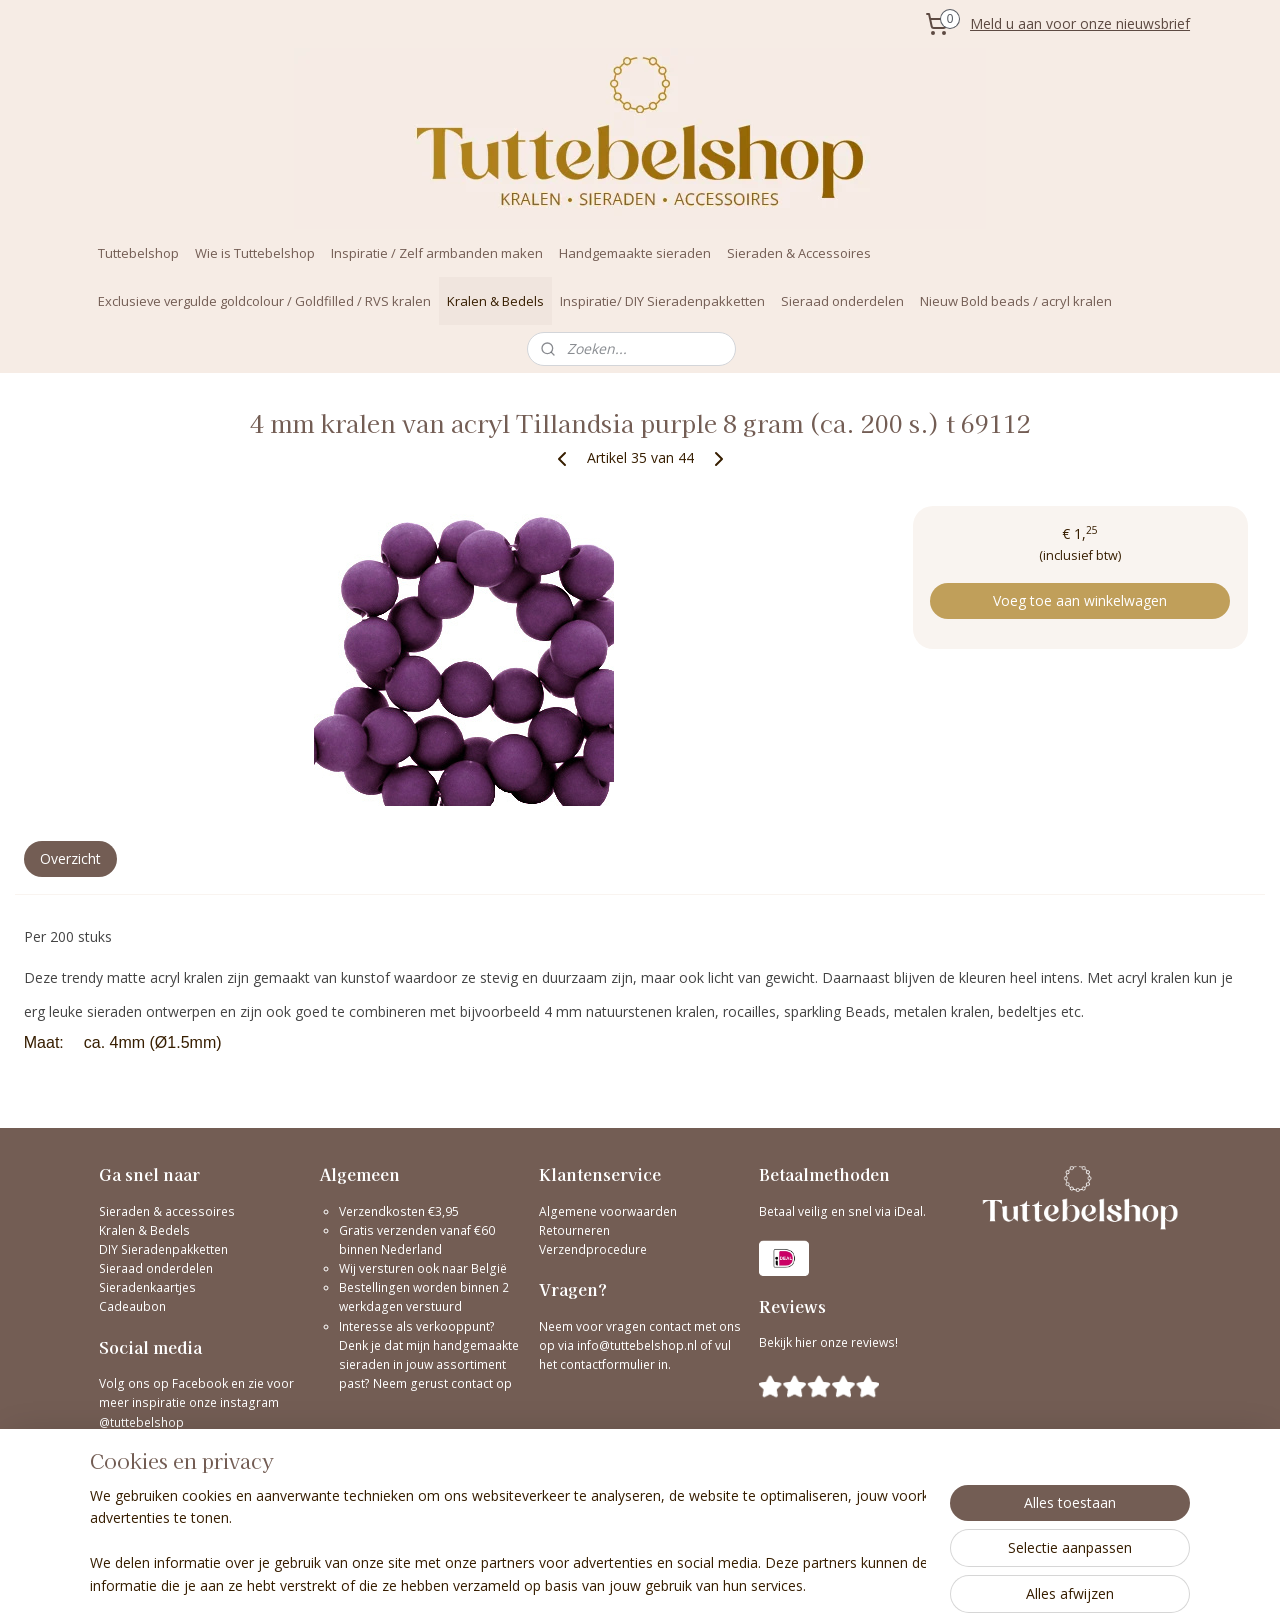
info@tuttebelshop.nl (637, 1345)
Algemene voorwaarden (608, 1211)
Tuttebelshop (138, 253)
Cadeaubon (132, 1306)
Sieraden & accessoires (167, 1211)
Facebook (200, 1383)
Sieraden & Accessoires (799, 253)
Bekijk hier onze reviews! (828, 1342)
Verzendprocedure (593, 1249)
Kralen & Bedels (495, 301)
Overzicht (70, 858)
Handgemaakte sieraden (635, 253)
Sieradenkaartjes (147, 1287)
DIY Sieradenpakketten (163, 1249)
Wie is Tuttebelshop (255, 253)
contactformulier (609, 1364)
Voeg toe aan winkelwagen (1080, 600)
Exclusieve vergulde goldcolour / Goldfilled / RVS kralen (264, 301)
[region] (508, 1542)
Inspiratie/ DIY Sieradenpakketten (662, 301)
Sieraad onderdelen (842, 301)
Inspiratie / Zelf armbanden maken (437, 253)
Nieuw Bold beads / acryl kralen (1016, 301)
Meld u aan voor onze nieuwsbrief (1080, 23)
